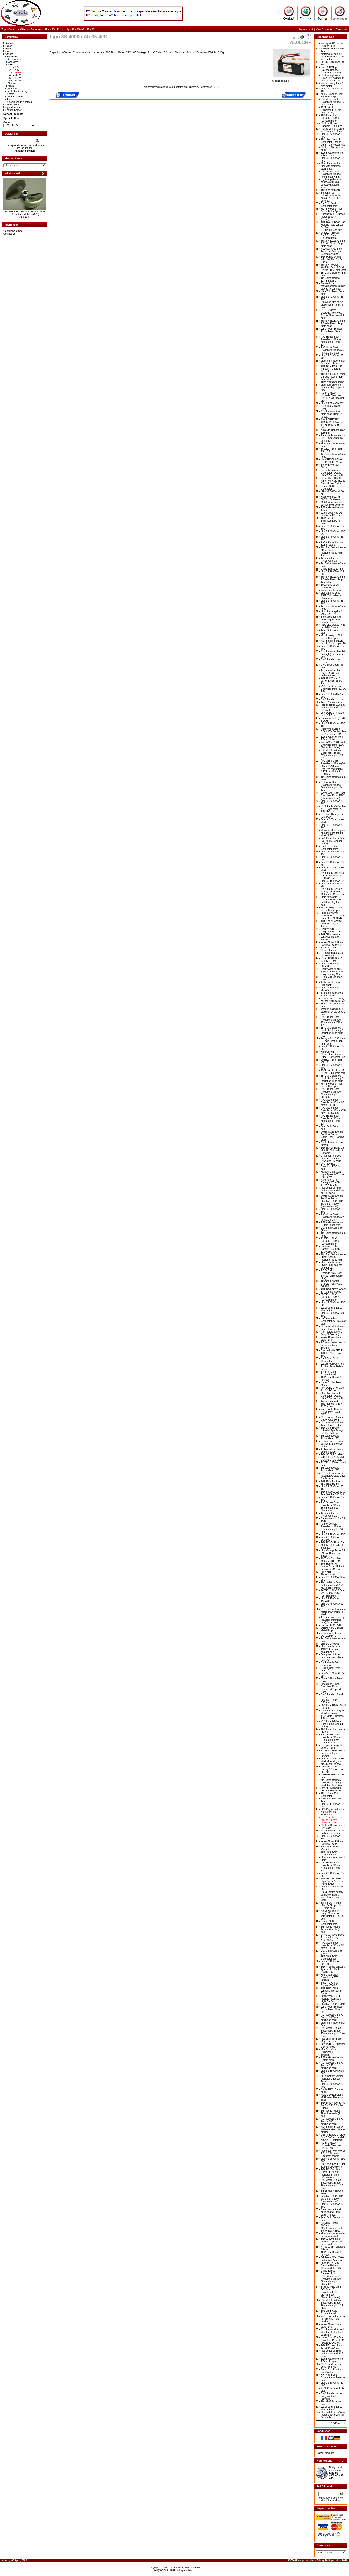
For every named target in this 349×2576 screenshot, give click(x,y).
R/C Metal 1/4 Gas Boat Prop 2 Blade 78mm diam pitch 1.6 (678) (24, 213)
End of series (11, 104)
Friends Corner (12, 110)
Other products (326, 2453)
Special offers (11, 118)
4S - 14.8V (14, 75)
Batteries (36, 29)
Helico (7, 46)
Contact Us (9, 233)
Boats (7, 48)
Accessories (13, 59)
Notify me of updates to (336, 2472)
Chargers (12, 62)
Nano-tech (12, 83)
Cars (6, 51)
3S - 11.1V (57, 29)
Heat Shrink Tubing (16, 91)
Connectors (12, 88)
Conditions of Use (13, 231)
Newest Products (13, 114)
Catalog (12, 29)
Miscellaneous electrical (18, 102)
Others (24, 29)
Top (4, 29)
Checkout (341, 29)
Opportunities (11, 107)
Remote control (14, 96)
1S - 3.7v (13, 67)
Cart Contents (324, 29)
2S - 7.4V (14, 70)
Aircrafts (8, 43)
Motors (9, 94)
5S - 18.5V (14, 78)
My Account (306, 29)
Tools (8, 99)
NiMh (10, 86)
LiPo (46, 29)
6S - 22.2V (14, 80)
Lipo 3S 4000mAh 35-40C (80, 29)
